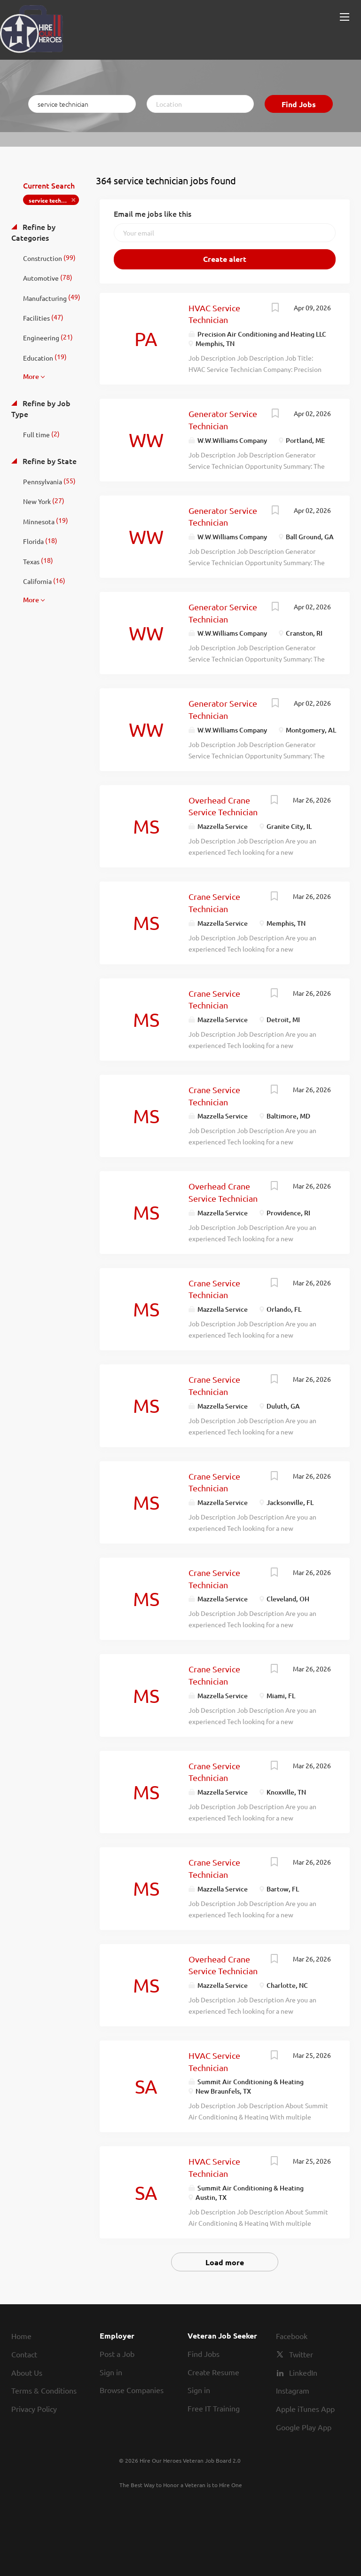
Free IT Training (214, 2408)
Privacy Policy (34, 2408)
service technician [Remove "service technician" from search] (53, 200)
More (31, 376)
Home (21, 2335)
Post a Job (117, 2353)
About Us (26, 2372)
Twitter (301, 2354)
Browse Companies (132, 2390)
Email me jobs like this (152, 213)
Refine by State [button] (49, 461)
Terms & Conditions (44, 2390)
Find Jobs (299, 104)
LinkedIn (303, 2372)
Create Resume (213, 2372)
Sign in (111, 2372)
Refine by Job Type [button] (41, 408)
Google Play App (303, 2427)
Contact (24, 2354)
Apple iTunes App (305, 2408)
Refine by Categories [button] (33, 232)
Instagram (292, 2390)
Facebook (291, 2335)
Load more (224, 2262)
